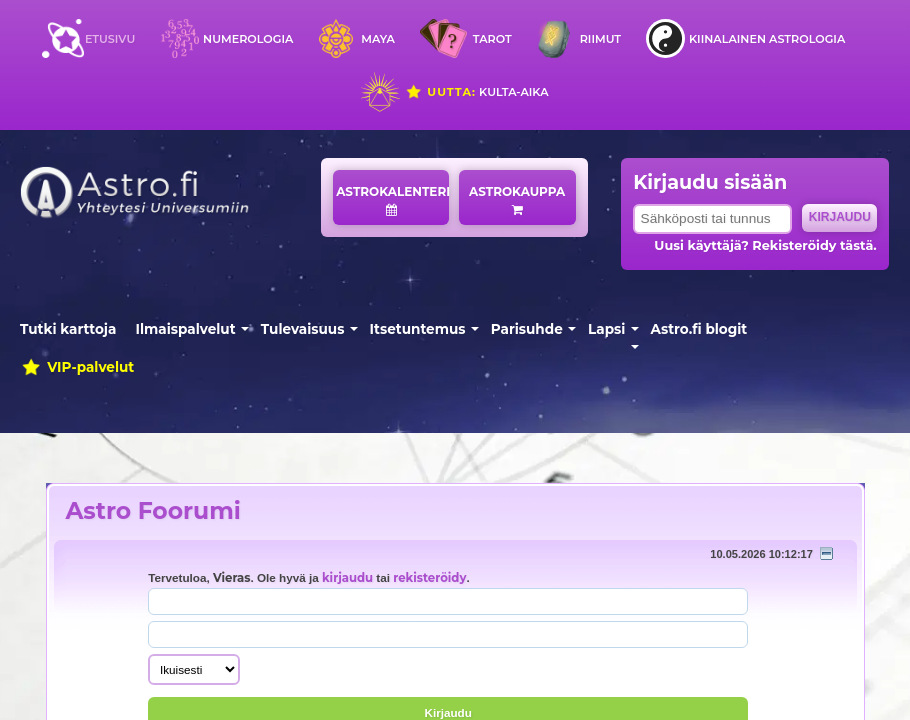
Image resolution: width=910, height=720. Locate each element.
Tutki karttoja (68, 329)
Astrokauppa (517, 200)
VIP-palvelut (77, 367)
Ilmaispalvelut (186, 329)
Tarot (492, 39)
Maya (378, 39)
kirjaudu (347, 578)
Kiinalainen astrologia (767, 39)
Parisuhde (527, 329)
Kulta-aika (476, 92)
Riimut (600, 39)
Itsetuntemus (418, 329)
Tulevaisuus (303, 329)
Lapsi (606, 329)
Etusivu (110, 39)
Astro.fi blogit (699, 329)
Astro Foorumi (153, 510)
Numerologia (248, 39)
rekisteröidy (429, 578)
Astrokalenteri (392, 200)
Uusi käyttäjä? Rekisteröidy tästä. (765, 245)
